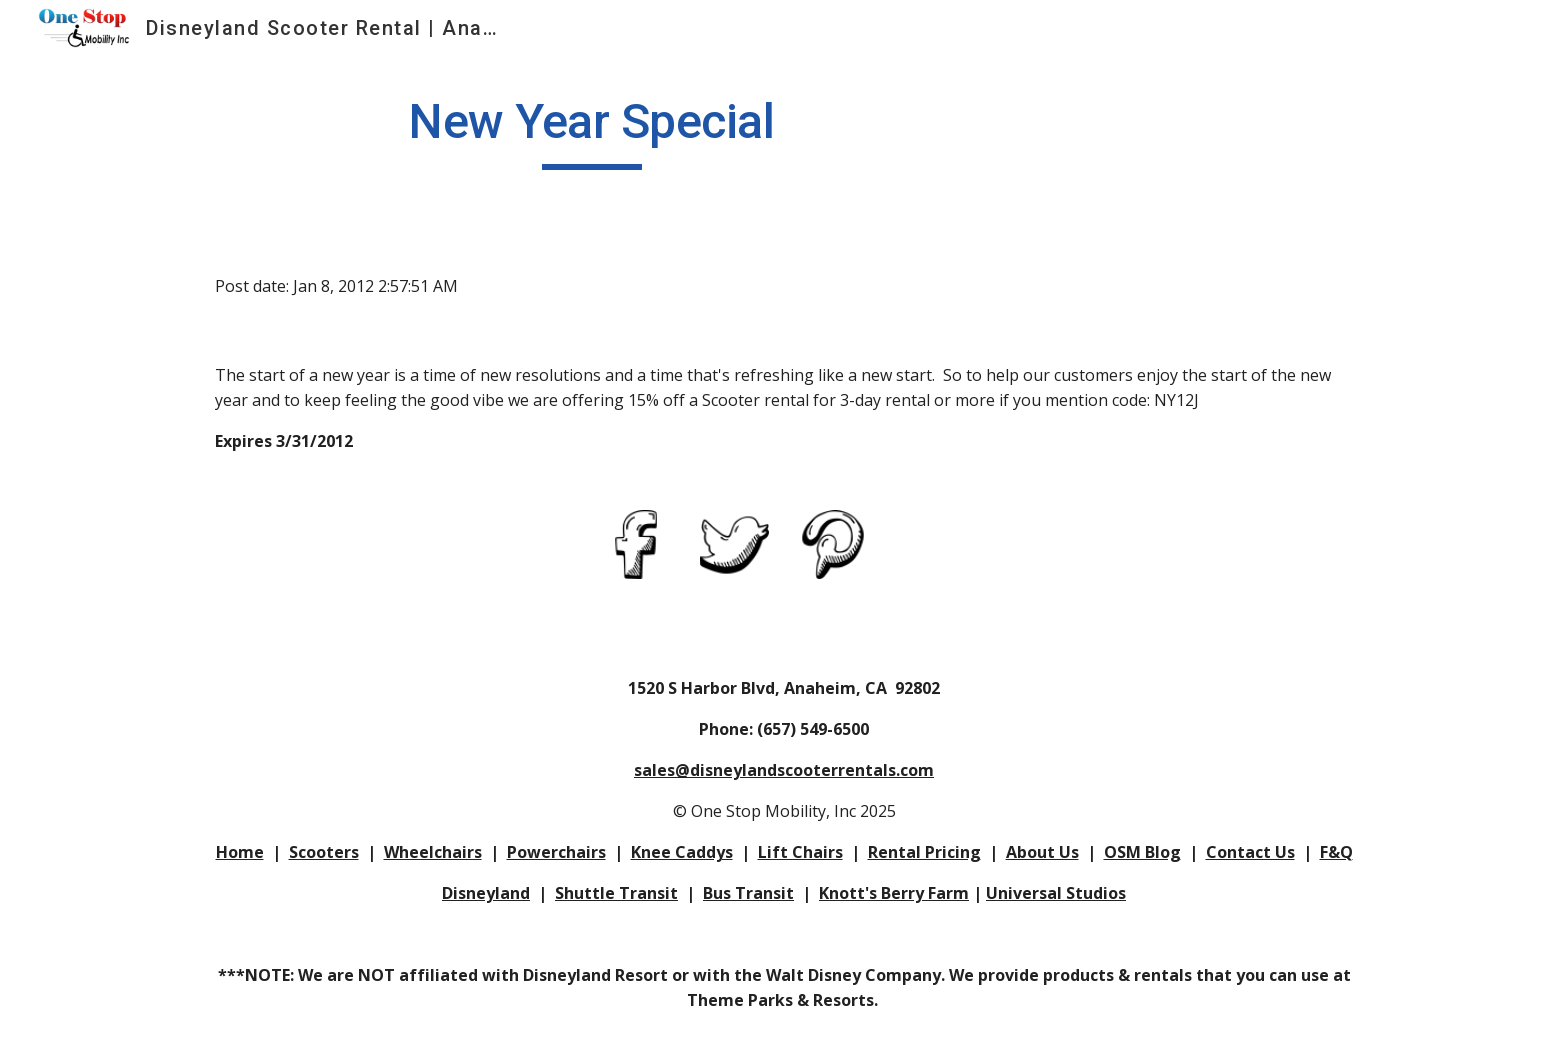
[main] (592, 131)
